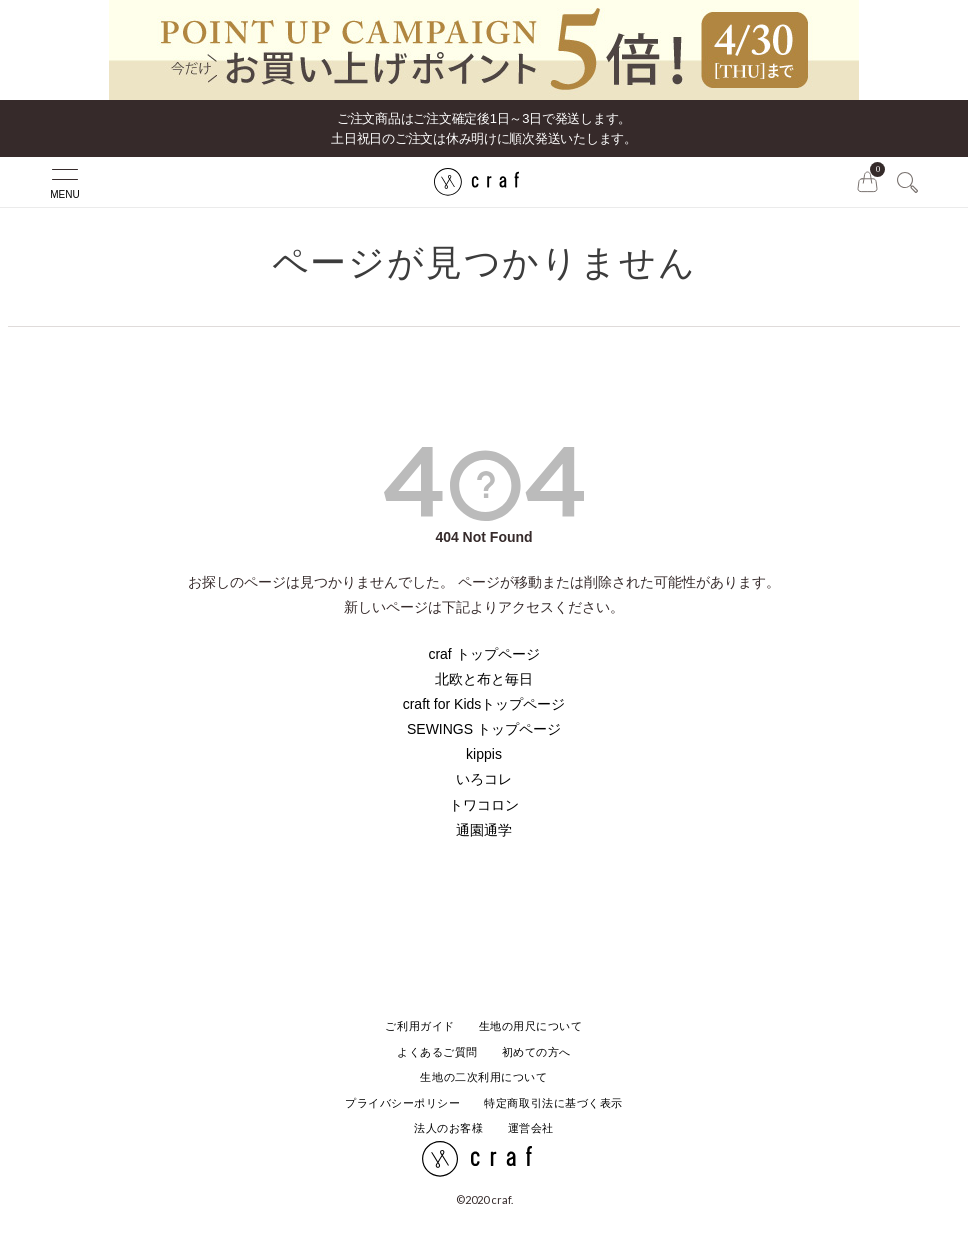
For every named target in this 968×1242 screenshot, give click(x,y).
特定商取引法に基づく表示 (553, 1103)
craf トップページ (483, 654)
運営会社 (531, 1128)
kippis (484, 754)
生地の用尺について (531, 1026)
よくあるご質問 (437, 1052)
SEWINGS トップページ (484, 729)
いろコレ (484, 779)
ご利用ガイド (419, 1026)
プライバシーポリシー (403, 1103)
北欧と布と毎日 (484, 679)
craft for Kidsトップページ (484, 704)
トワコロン (484, 805)
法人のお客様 (448, 1128)
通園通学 (484, 830)
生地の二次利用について (483, 1077)
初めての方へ (536, 1052)
